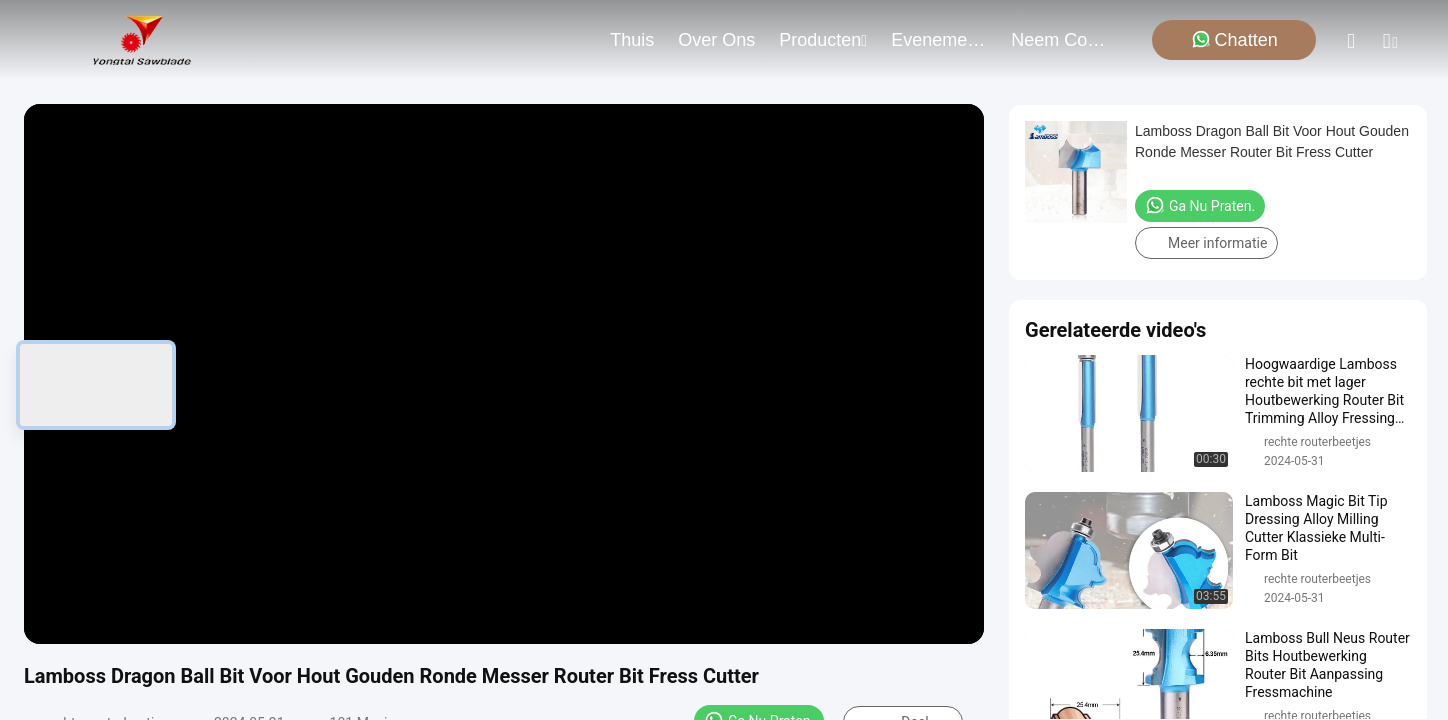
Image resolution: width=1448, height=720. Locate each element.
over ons (716, 40)
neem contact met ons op (1059, 40)
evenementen (939, 40)
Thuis (632, 40)
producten (823, 40)
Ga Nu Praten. (1200, 205)
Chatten (1234, 39)
